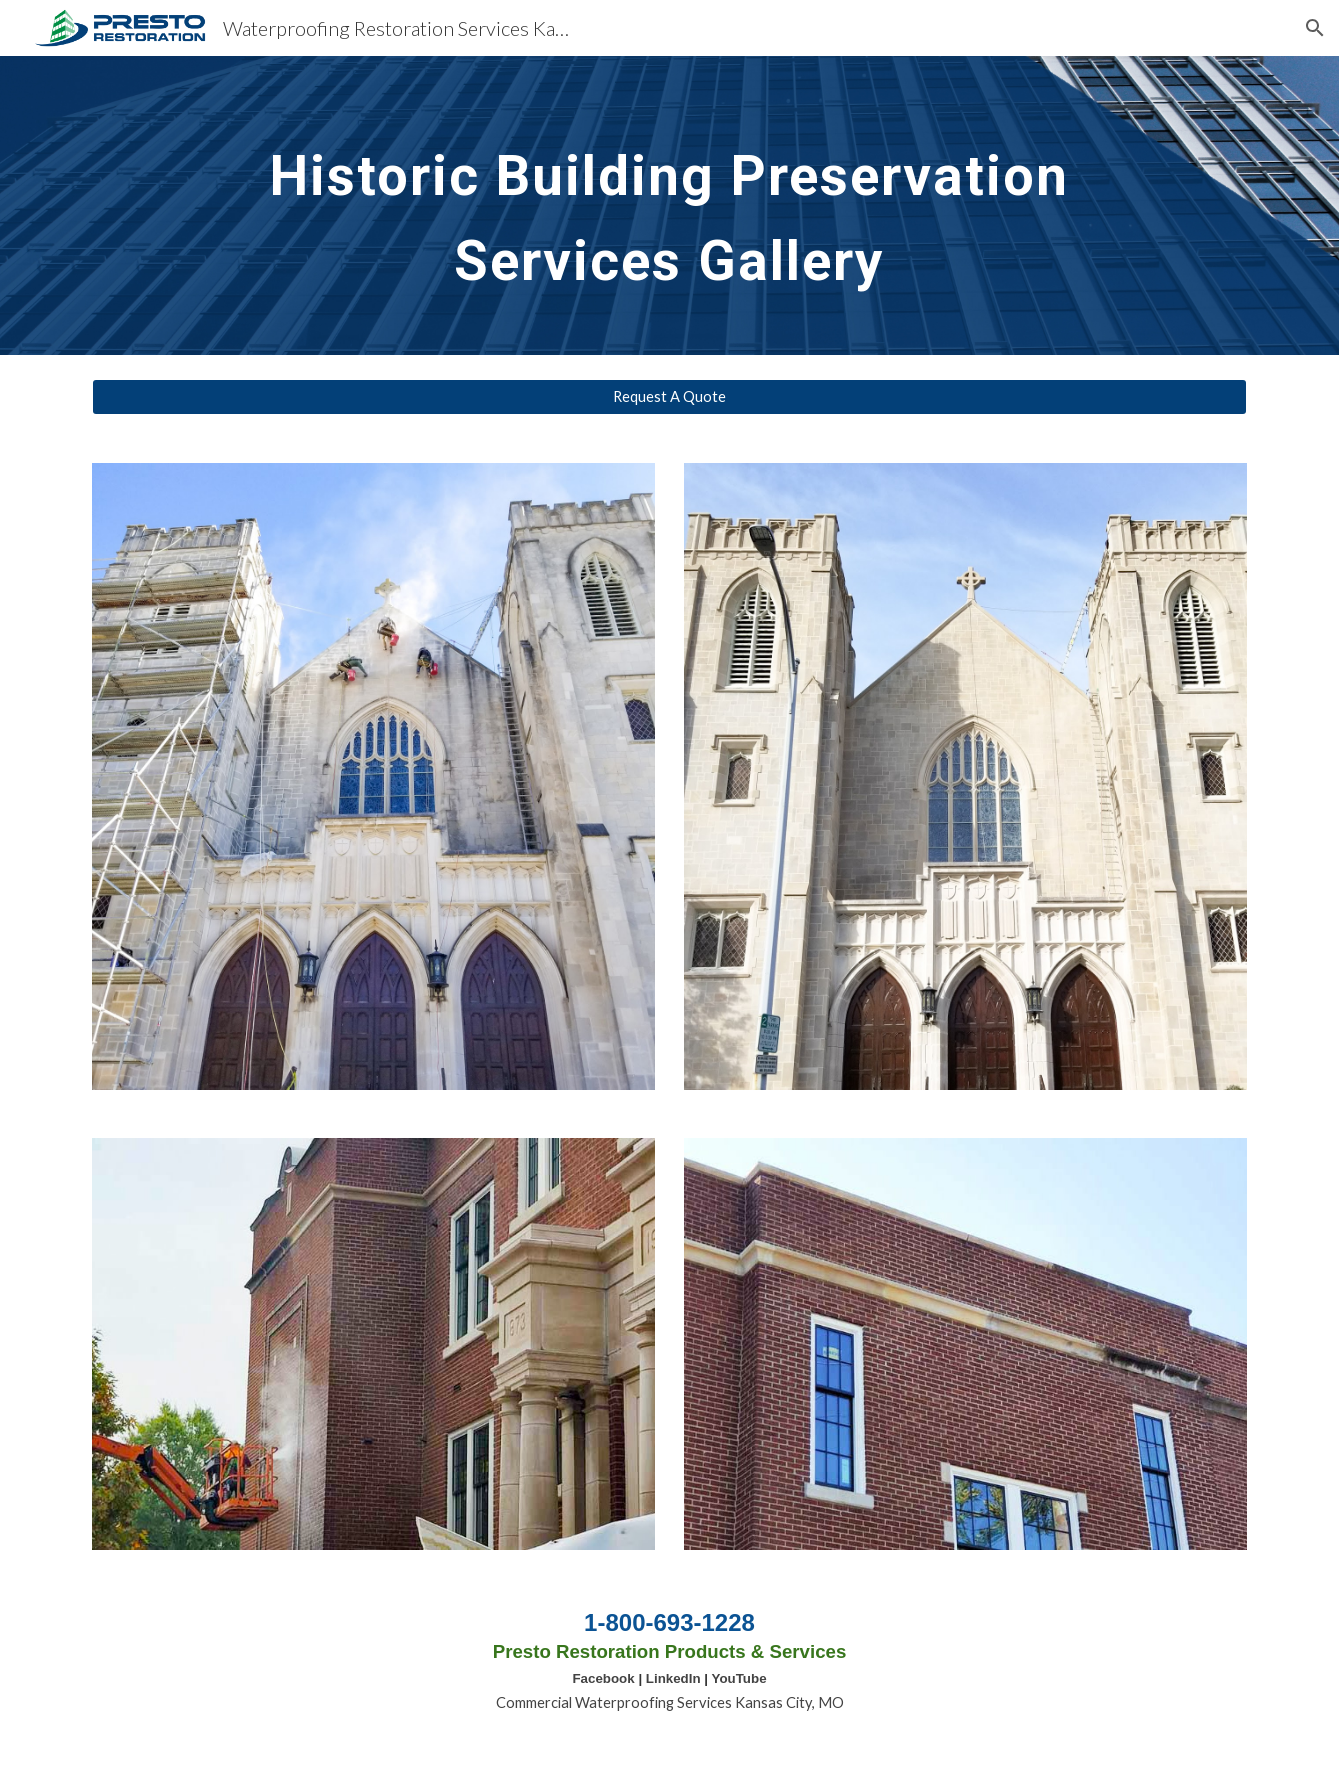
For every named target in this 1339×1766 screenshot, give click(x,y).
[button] (1315, 28)
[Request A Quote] (669, 397)
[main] (669, 205)
